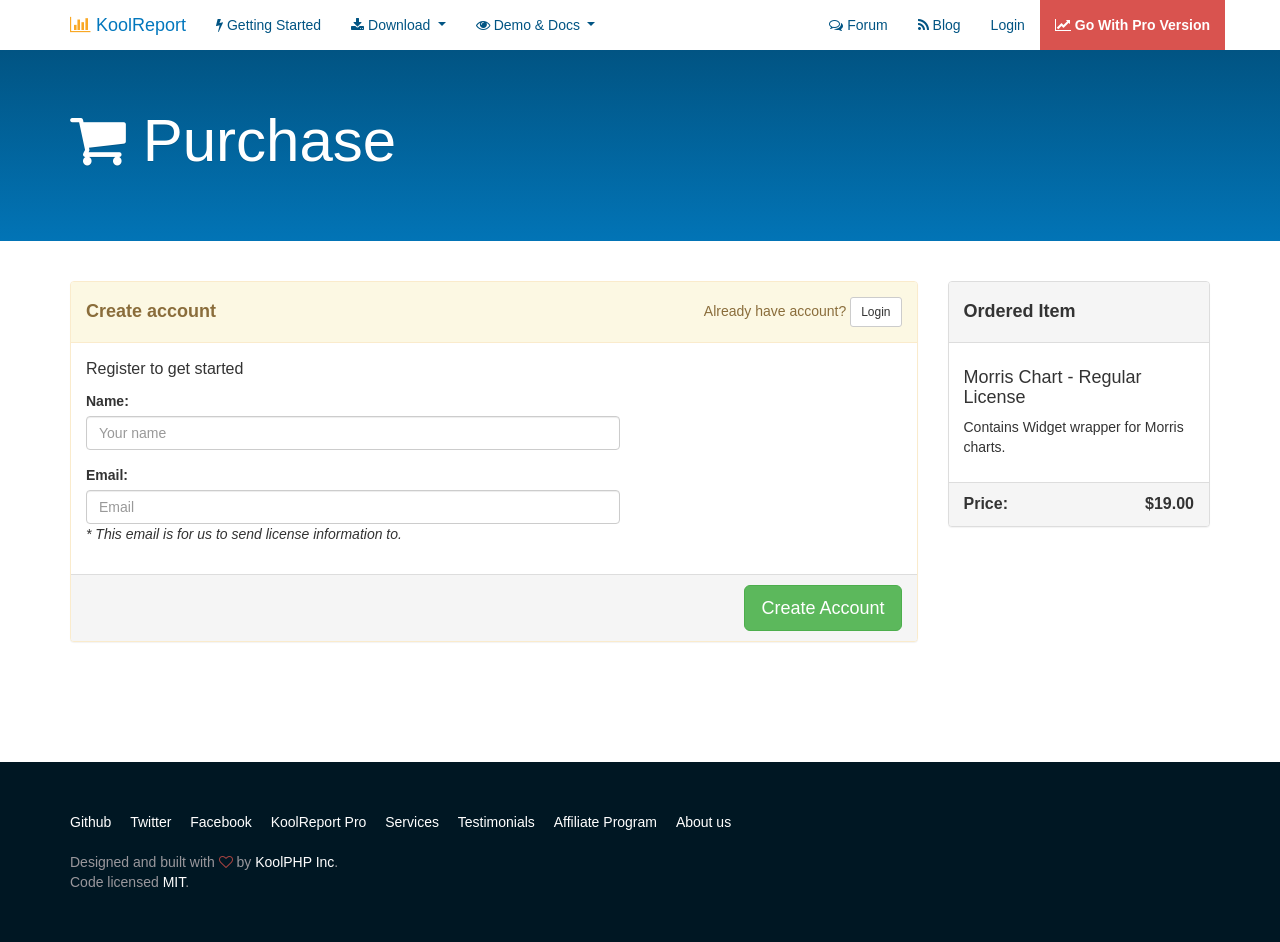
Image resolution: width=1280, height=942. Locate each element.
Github (90, 822)
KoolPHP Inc (294, 862)
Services (412, 822)
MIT (174, 882)
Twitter (150, 822)
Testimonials (496, 822)
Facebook (220, 822)
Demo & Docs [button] (530, 25)
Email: (107, 475)
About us (703, 822)
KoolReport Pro (319, 822)
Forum (858, 25)
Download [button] (392, 25)
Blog (939, 25)
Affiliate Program (605, 822)
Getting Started (268, 25)
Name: (107, 401)
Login (1008, 25)
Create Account (822, 608)
